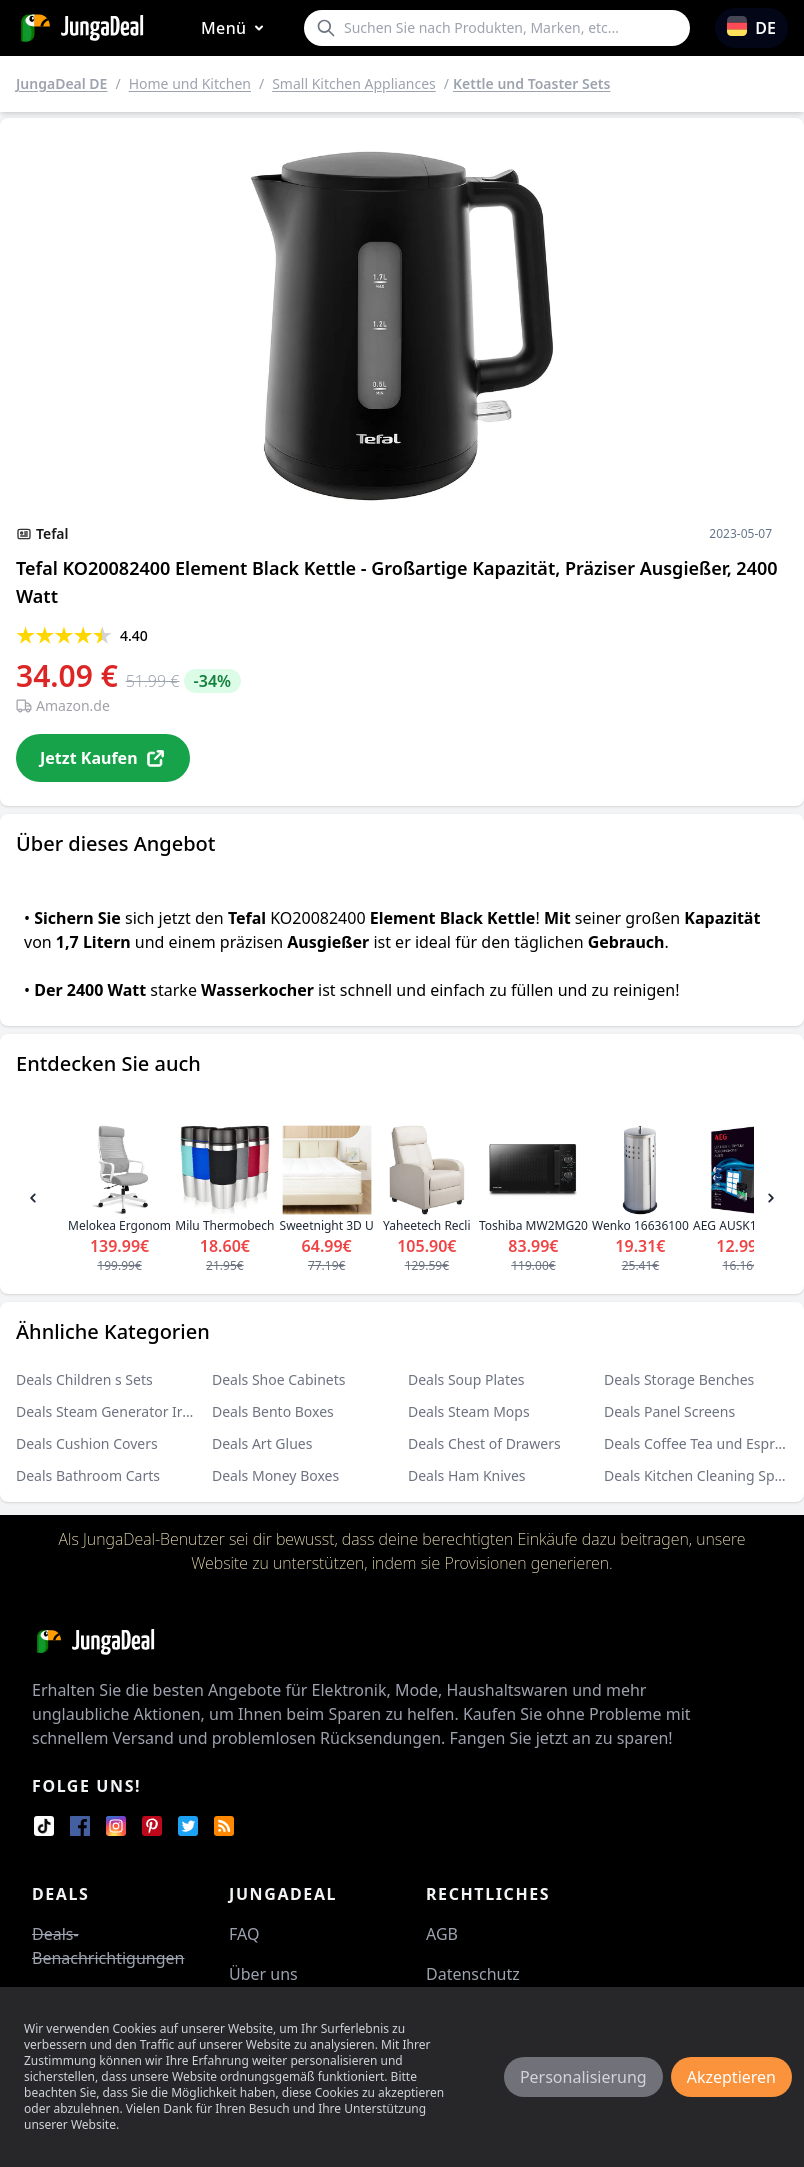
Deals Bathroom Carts (88, 1475)
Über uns (263, 1974)
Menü (236, 28)
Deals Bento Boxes (273, 1411)
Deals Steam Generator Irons (111, 1411)
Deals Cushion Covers (87, 1443)
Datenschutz (473, 1974)
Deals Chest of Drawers (484, 1443)
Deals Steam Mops (469, 1411)
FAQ (244, 1934)
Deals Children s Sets (84, 1379)
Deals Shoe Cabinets (279, 1379)
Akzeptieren (731, 2077)
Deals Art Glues (262, 1443)
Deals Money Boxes (275, 1475)
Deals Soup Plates (466, 1379)
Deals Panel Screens (669, 1411)
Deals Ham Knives (467, 1475)
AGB (442, 1934)
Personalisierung (583, 2077)
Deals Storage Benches (679, 1379)
